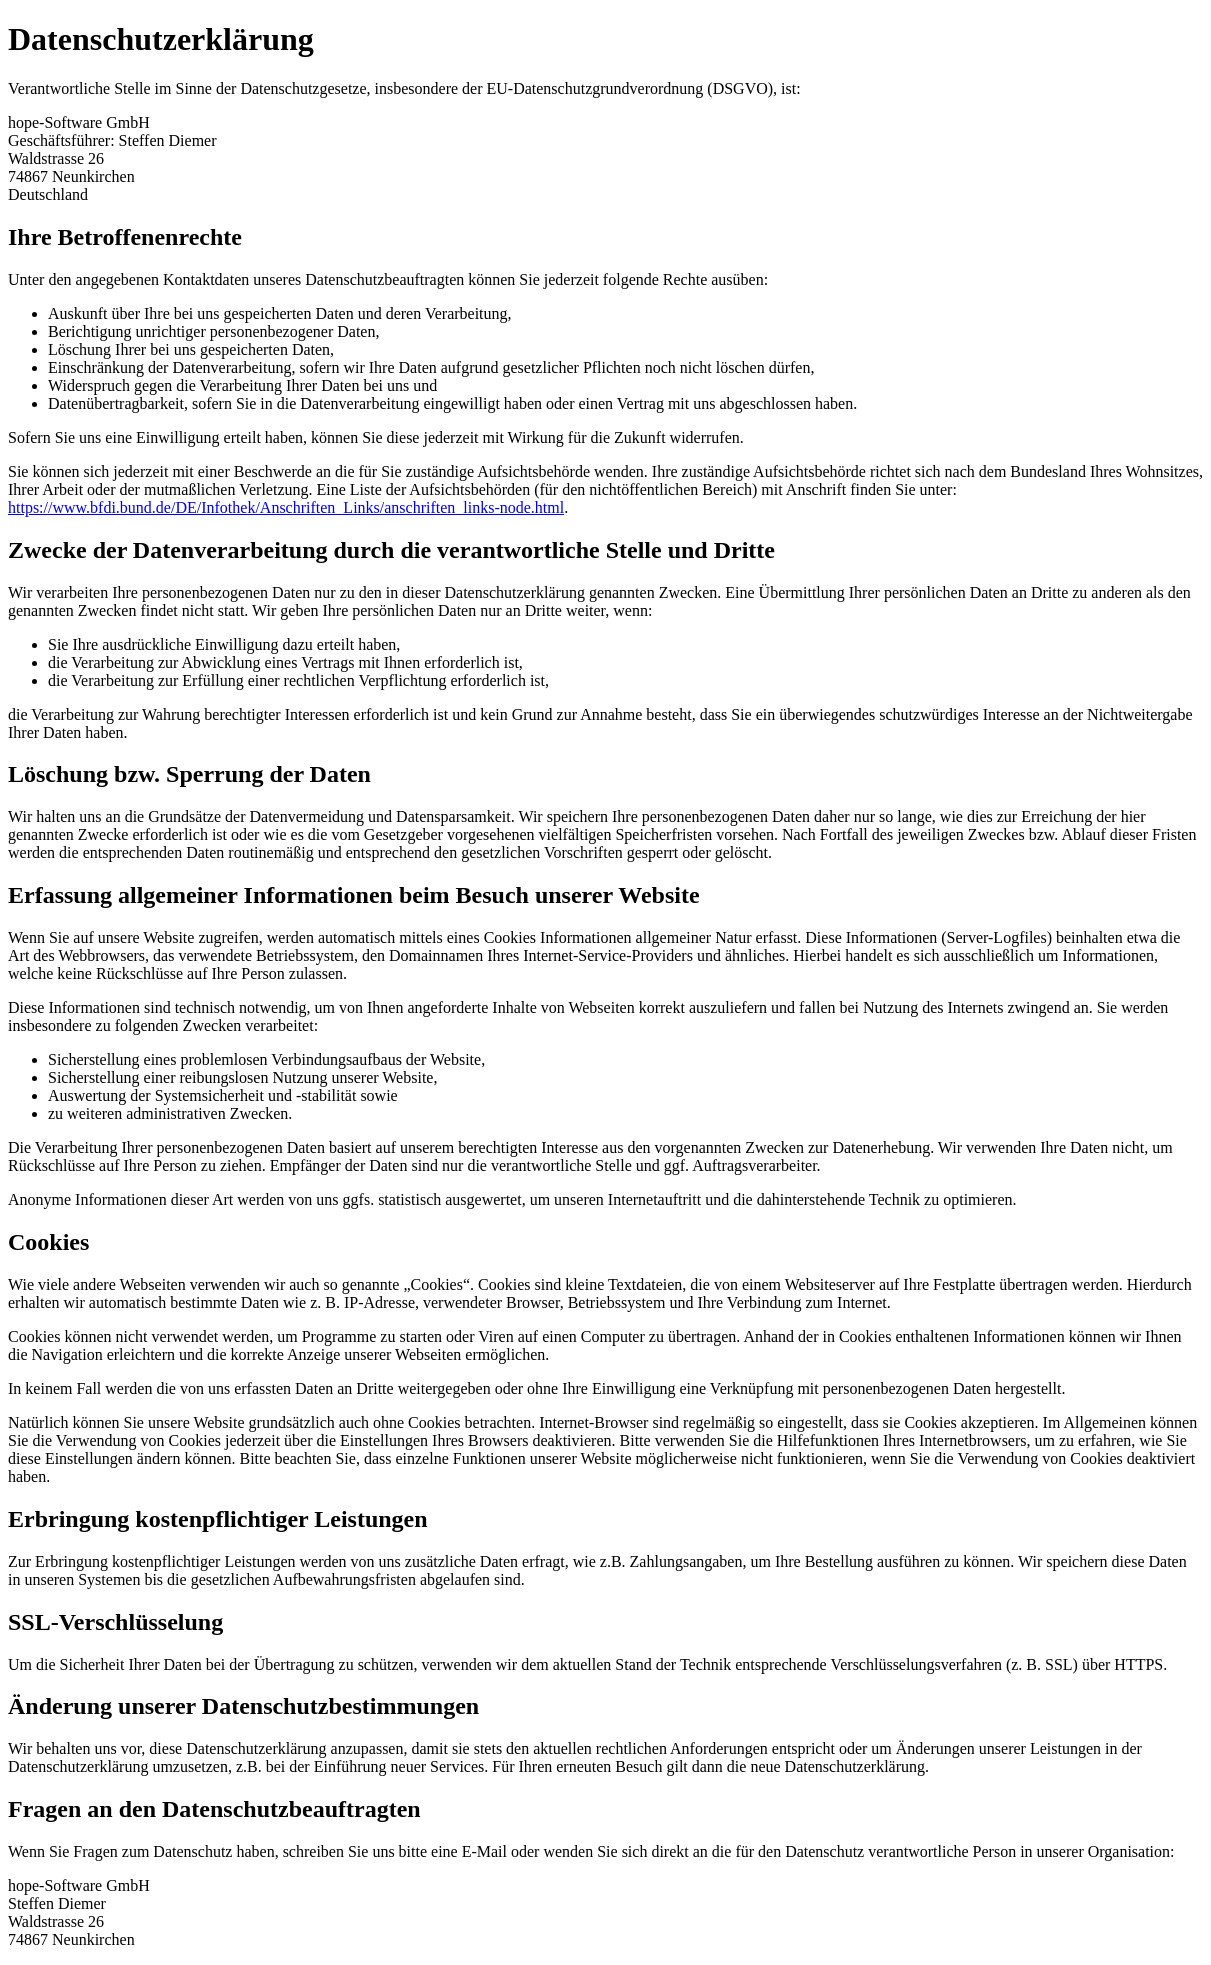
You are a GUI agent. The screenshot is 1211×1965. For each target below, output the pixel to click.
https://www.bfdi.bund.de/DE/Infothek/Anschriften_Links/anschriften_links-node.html (286, 507)
